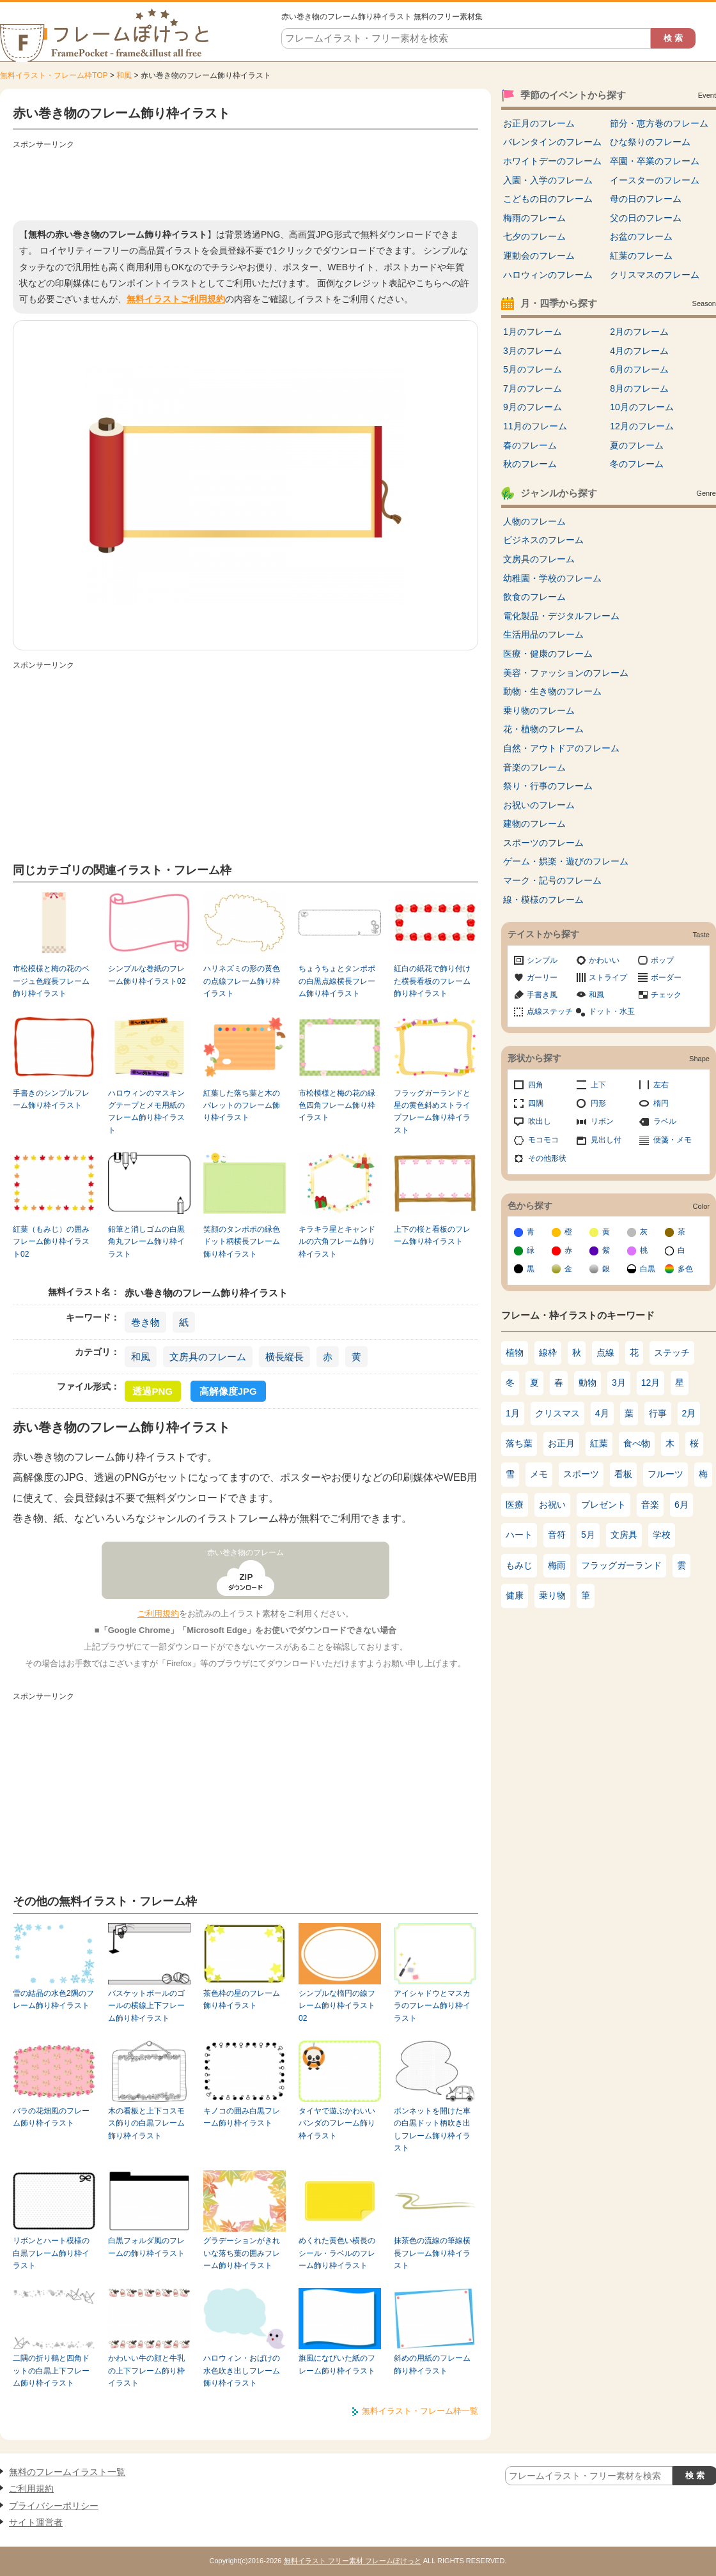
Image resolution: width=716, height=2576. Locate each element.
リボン (602, 1121)
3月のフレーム (532, 351)
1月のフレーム (532, 331)
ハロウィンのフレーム (548, 275)
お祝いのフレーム (539, 805)
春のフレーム (530, 445)
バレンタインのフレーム (552, 142)
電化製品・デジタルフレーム (561, 616)
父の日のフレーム (645, 218)
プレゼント (603, 1504)
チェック (666, 994)
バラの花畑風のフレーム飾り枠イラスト (51, 2117)
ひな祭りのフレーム (650, 142)
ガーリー (542, 977)
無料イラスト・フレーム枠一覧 (420, 2411)
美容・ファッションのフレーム (565, 673)
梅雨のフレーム (534, 218)
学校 (662, 1534)
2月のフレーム (639, 331)
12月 (650, 1382)
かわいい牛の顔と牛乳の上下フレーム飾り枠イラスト (146, 2371)
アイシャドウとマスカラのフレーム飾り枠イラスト (432, 2006)
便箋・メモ (672, 1139)
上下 (598, 1084)
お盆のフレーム (641, 236)
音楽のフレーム (534, 767)
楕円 (661, 1103)
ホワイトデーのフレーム (552, 161)
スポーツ (581, 1474)
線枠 (548, 1352)
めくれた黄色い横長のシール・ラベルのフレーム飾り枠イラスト (337, 2253)
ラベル (664, 1121)
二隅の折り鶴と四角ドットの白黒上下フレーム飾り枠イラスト (51, 2371)
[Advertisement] (245, 182)
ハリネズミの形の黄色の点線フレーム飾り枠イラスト (241, 981)
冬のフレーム (637, 464)
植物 (515, 1352)
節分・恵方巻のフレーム (659, 123)
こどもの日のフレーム (548, 199)
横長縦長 (284, 1356)
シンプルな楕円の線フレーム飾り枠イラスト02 (337, 2006)
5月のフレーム (532, 369)
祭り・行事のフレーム (548, 786)
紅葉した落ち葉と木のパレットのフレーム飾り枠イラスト (241, 1106)
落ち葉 (519, 1443)
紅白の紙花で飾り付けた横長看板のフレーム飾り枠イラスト (432, 981)
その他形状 (547, 1158)
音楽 (650, 1504)
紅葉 (599, 1443)
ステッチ (672, 1352)
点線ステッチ (550, 1011)
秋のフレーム (530, 464)
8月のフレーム (639, 388)
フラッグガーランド (621, 1565)
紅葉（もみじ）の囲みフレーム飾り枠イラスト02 (51, 1242)
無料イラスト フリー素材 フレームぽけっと (352, 2560)
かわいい (604, 960)
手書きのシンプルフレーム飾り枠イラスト (51, 1099)
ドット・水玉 (612, 1011)
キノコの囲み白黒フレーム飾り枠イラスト (241, 2117)
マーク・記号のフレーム (552, 880)
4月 (602, 1413)
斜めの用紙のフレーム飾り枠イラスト (432, 2364)
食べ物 (636, 1443)
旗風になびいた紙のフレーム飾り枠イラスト (337, 2364)
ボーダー (666, 977)
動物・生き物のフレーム (552, 691)
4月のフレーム (639, 351)
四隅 (535, 1103)
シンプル (542, 960)
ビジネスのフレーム (543, 540)
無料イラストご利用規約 (176, 299)
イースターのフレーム (654, 180)
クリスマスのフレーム (654, 275)
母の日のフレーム (645, 199)
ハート (519, 1534)
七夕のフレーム (534, 236)
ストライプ (608, 977)
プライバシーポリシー (53, 2506)
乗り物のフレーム (539, 710)
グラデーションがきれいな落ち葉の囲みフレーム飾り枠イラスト (241, 2253)
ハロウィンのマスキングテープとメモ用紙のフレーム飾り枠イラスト (146, 1112)
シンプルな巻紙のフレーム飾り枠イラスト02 (146, 974)
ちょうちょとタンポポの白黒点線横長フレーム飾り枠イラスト (337, 981)
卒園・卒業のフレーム (654, 161)
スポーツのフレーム (543, 843)
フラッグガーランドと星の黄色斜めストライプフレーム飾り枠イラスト (432, 1112)
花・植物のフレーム (543, 729)
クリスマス (557, 1413)
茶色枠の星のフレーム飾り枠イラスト (241, 1999)
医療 (515, 1504)
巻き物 (145, 1322)
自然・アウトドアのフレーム (561, 748)
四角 (535, 1084)
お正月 (561, 1443)
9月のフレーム (532, 407)
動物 (587, 1382)
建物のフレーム (534, 823)
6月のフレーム (639, 369)
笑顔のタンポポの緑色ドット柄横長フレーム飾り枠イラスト (241, 1242)
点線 (605, 1352)
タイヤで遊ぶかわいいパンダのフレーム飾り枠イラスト (337, 2123)
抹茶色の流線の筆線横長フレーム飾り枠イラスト (432, 2253)
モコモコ (543, 1139)
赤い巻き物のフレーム (245, 1552)
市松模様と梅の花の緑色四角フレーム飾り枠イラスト (337, 1106)
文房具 (624, 1534)
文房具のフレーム (207, 1356)
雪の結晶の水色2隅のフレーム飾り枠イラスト (53, 1999)
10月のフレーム (642, 407)
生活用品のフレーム (543, 634)
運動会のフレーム (539, 255)
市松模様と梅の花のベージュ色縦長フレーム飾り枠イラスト (51, 981)
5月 (588, 1534)
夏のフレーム (637, 445)
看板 (623, 1474)
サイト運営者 (36, 2522)
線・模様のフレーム (543, 899)
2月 (689, 1413)
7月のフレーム (532, 388)
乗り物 (552, 1595)
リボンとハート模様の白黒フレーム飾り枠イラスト (51, 2253)
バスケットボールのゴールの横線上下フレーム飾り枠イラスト (146, 2006)
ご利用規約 (158, 1613)
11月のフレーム (535, 426)
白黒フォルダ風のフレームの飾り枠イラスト (146, 2246)
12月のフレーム (642, 426)
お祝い (552, 1504)
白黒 (647, 1268)
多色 (685, 1268)
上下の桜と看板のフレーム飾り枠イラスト (432, 1235)
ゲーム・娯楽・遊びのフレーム (565, 861)
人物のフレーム (534, 521)
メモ (539, 1474)
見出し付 (606, 1139)
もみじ (519, 1565)
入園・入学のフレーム (548, 180)
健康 (515, 1595)
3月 (619, 1382)
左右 (661, 1084)
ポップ (662, 960)
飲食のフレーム (534, 597)
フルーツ (665, 1474)
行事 (658, 1413)
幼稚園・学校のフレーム (552, 578)
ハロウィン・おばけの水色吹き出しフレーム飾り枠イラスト (241, 2371)
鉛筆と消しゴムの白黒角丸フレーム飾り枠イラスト (146, 1242)
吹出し (539, 1121)
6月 (681, 1504)
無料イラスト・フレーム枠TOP (53, 75)
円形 (598, 1103)
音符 (557, 1534)
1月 (513, 1413)
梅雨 (557, 1565)
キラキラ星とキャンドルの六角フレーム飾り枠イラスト (337, 1242)
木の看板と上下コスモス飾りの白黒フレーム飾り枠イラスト (146, 2123)
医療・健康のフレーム (548, 653)
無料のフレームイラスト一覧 (67, 2472)
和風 (124, 75)
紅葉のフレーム (641, 255)
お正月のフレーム (539, 123)
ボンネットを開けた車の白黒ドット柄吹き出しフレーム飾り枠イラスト (432, 2129)
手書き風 (542, 994)
